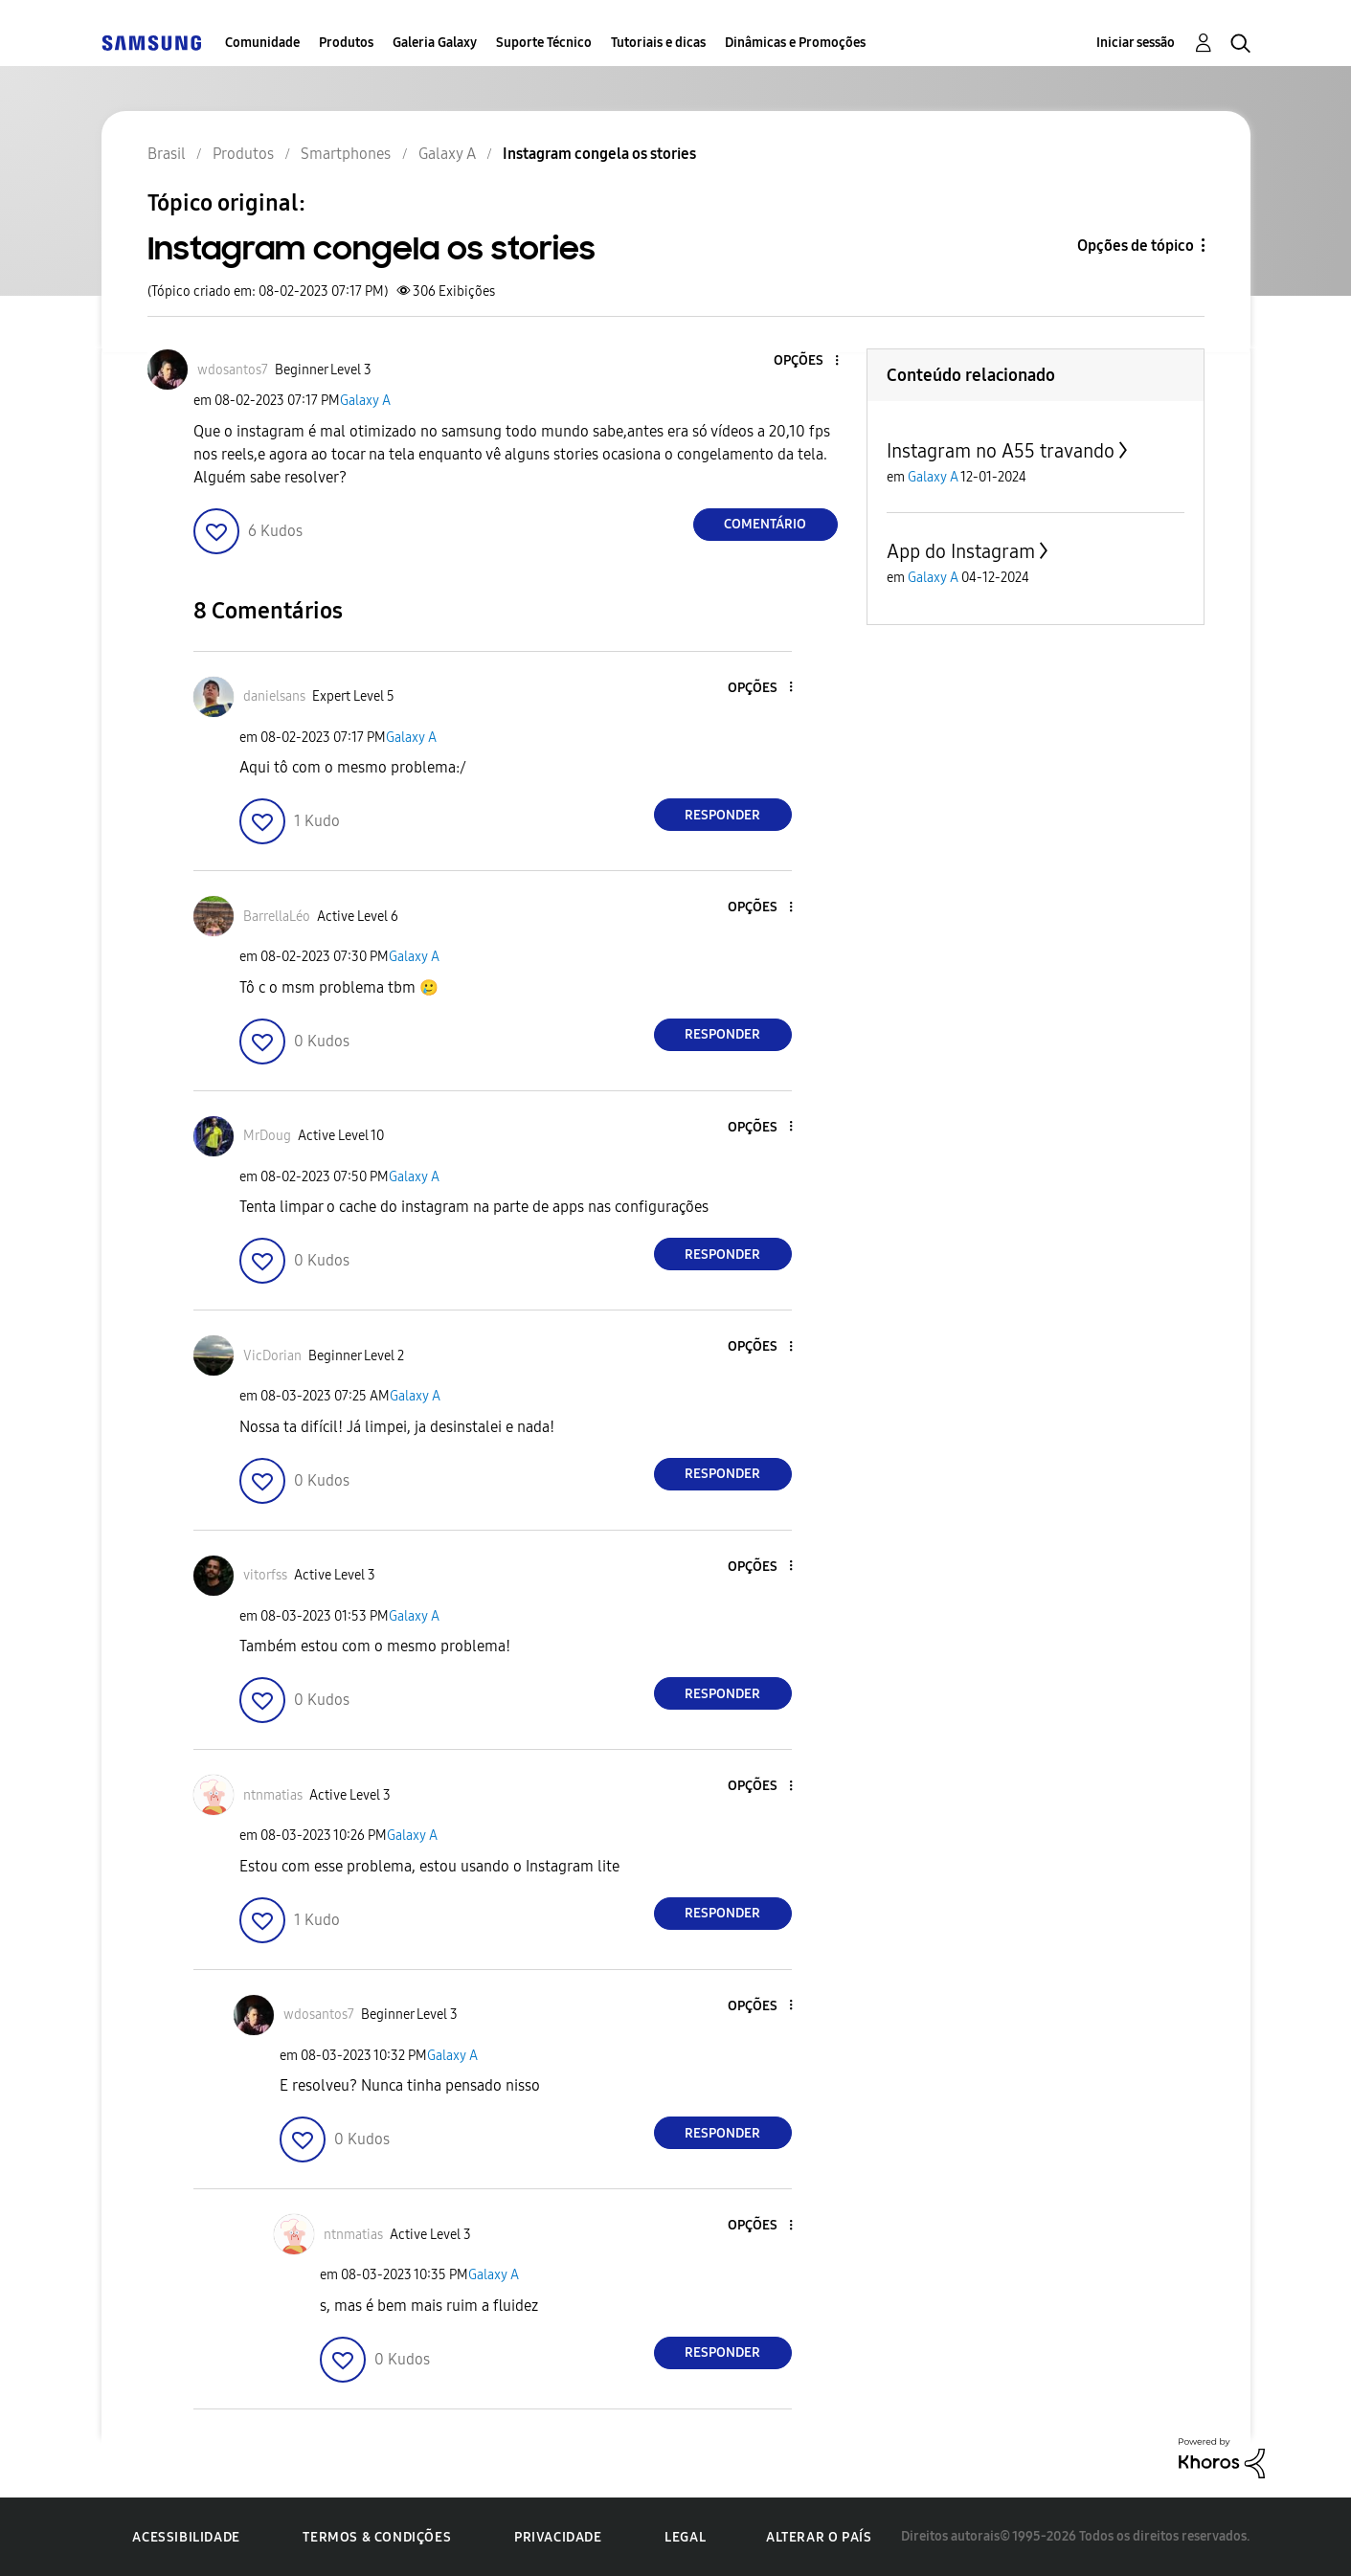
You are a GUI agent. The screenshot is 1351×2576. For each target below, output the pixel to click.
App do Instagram (961, 551)
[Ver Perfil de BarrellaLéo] (276, 916)
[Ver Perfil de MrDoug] (267, 1136)
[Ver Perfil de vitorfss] (265, 1575)
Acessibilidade (185, 2537)
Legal (685, 2537)
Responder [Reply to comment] (722, 815)
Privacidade (558, 2537)
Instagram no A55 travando (1001, 450)
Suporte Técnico (544, 42)
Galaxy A (365, 400)
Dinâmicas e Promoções (795, 42)
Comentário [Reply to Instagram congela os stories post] (765, 524)
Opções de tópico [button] (1135, 245)
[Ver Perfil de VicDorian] (272, 1356)
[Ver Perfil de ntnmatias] (273, 1795)
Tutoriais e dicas (658, 42)
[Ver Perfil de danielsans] (274, 696)
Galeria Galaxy (435, 42)
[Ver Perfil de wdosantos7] (232, 370)
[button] (804, 361)
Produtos (346, 42)
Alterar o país (818, 2537)
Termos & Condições (377, 2537)
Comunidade (262, 42)
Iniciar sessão (1135, 42)
